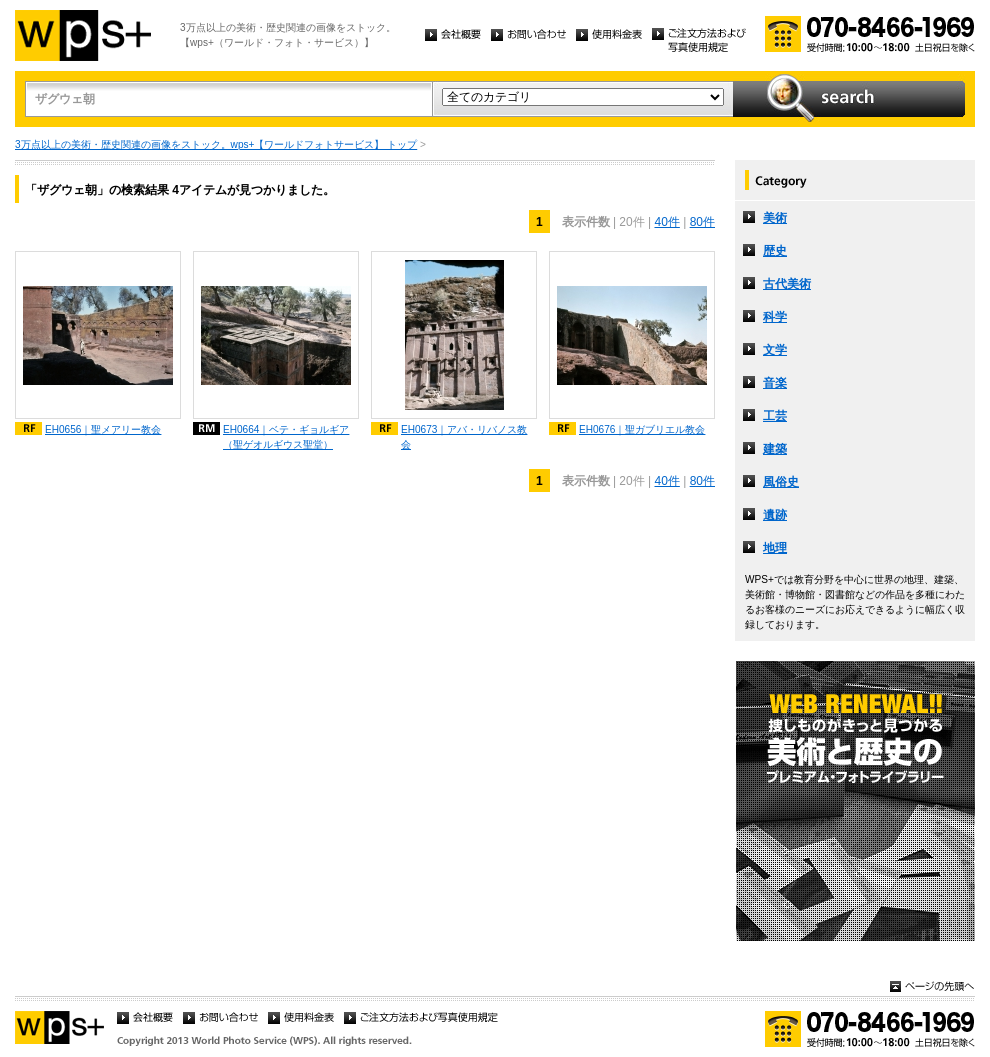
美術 (775, 218)
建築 (775, 449)
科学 (775, 317)
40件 (666, 222)
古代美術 (787, 284)
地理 (775, 548)
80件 (702, 222)
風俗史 (781, 482)
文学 (775, 350)
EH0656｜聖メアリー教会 (103, 429)
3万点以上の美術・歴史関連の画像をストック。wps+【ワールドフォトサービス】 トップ (216, 144)
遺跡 (775, 515)
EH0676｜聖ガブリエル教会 (642, 429)
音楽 (775, 383)
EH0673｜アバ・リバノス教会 (464, 437)
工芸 (775, 416)
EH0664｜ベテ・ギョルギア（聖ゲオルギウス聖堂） (286, 437)
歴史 (775, 251)
